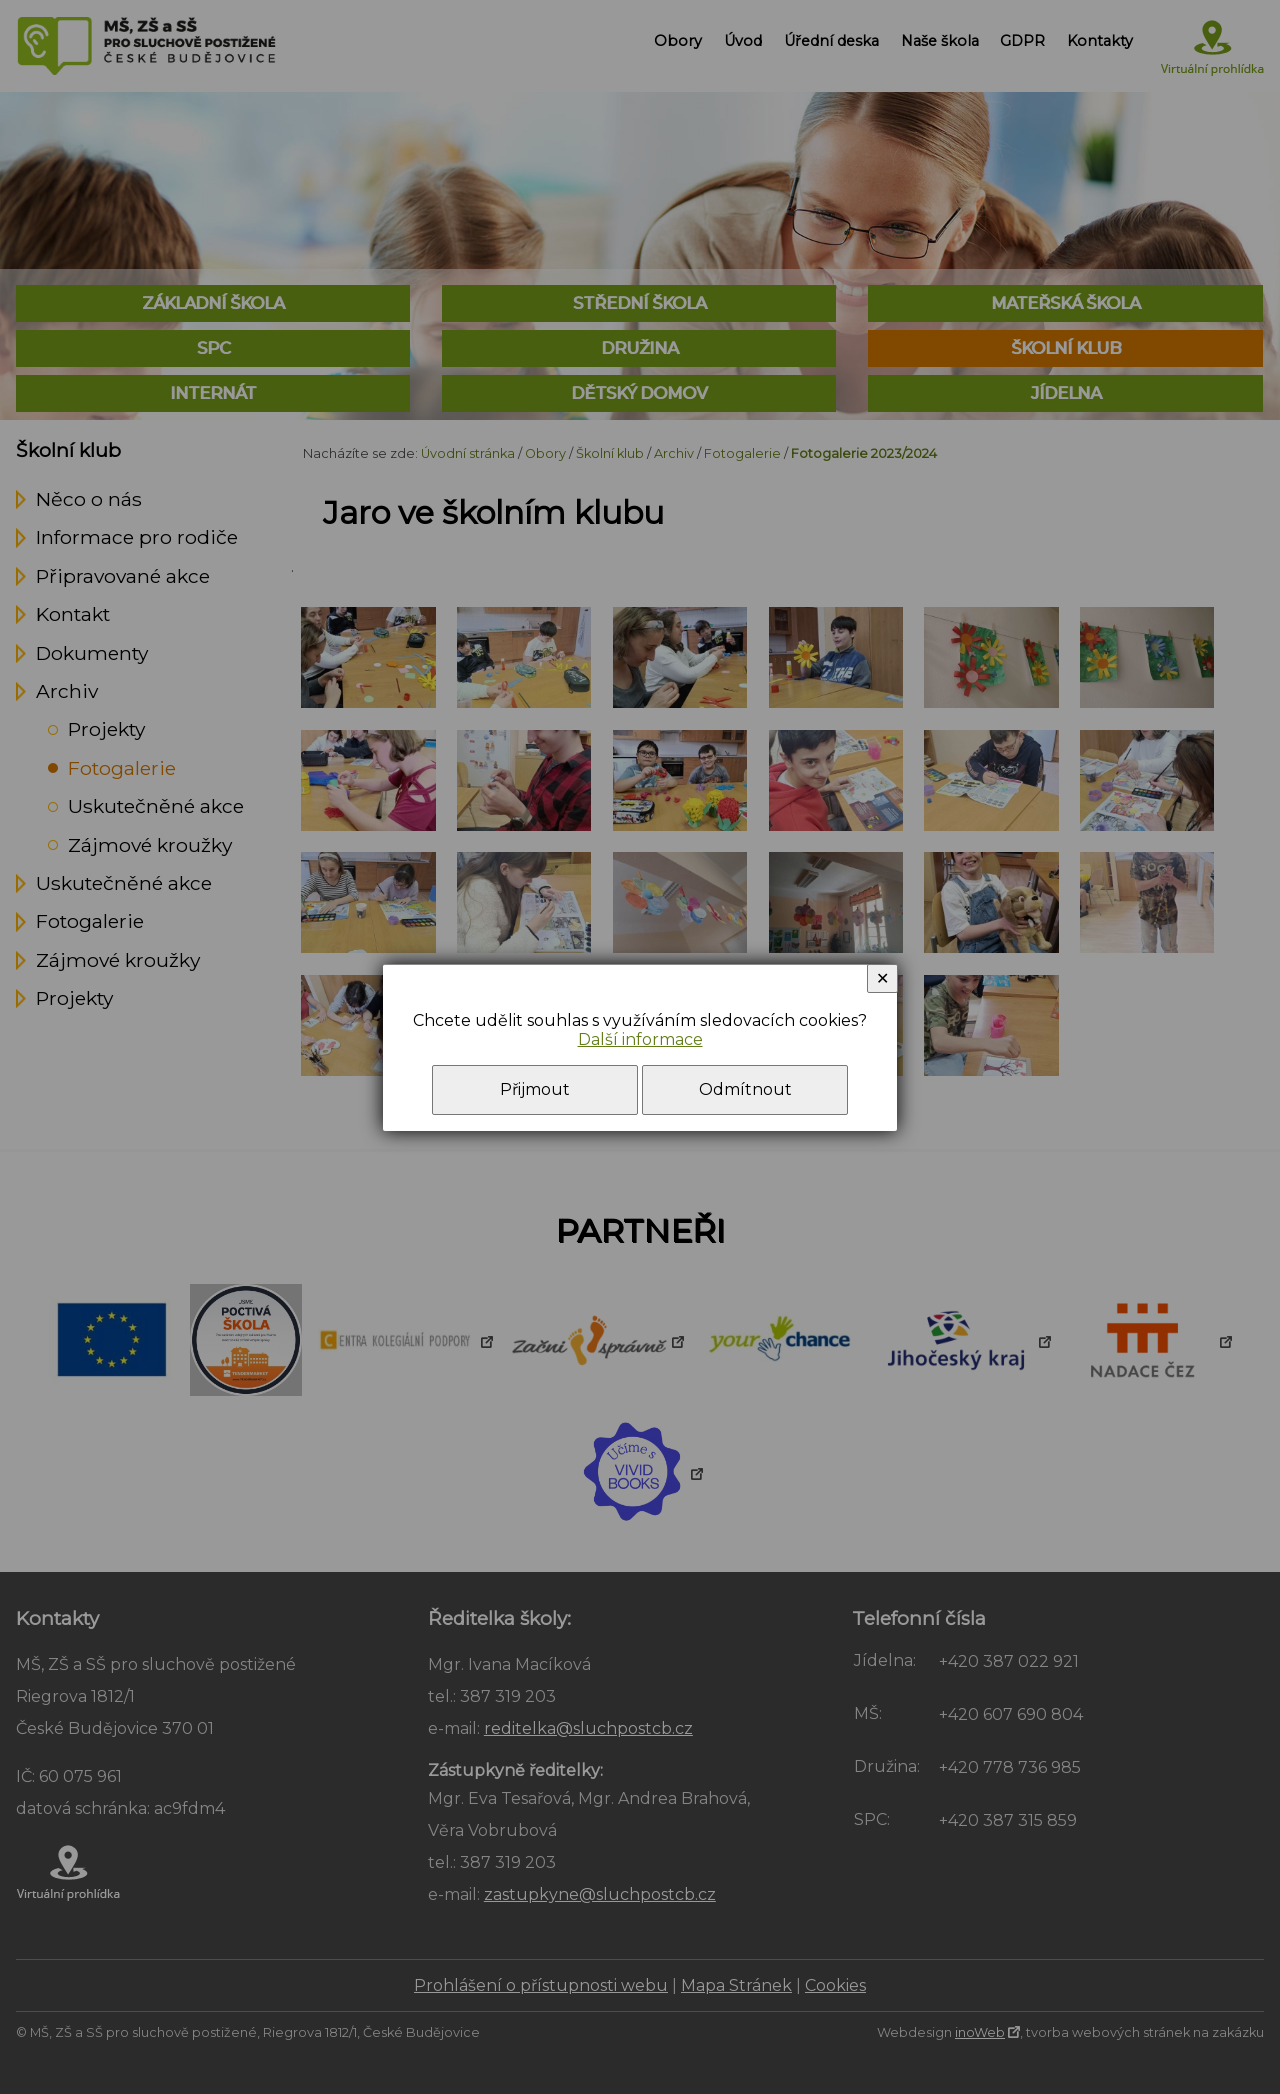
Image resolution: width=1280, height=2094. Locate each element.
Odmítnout (745, 1089)
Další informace (640, 1039)
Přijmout (535, 1089)
